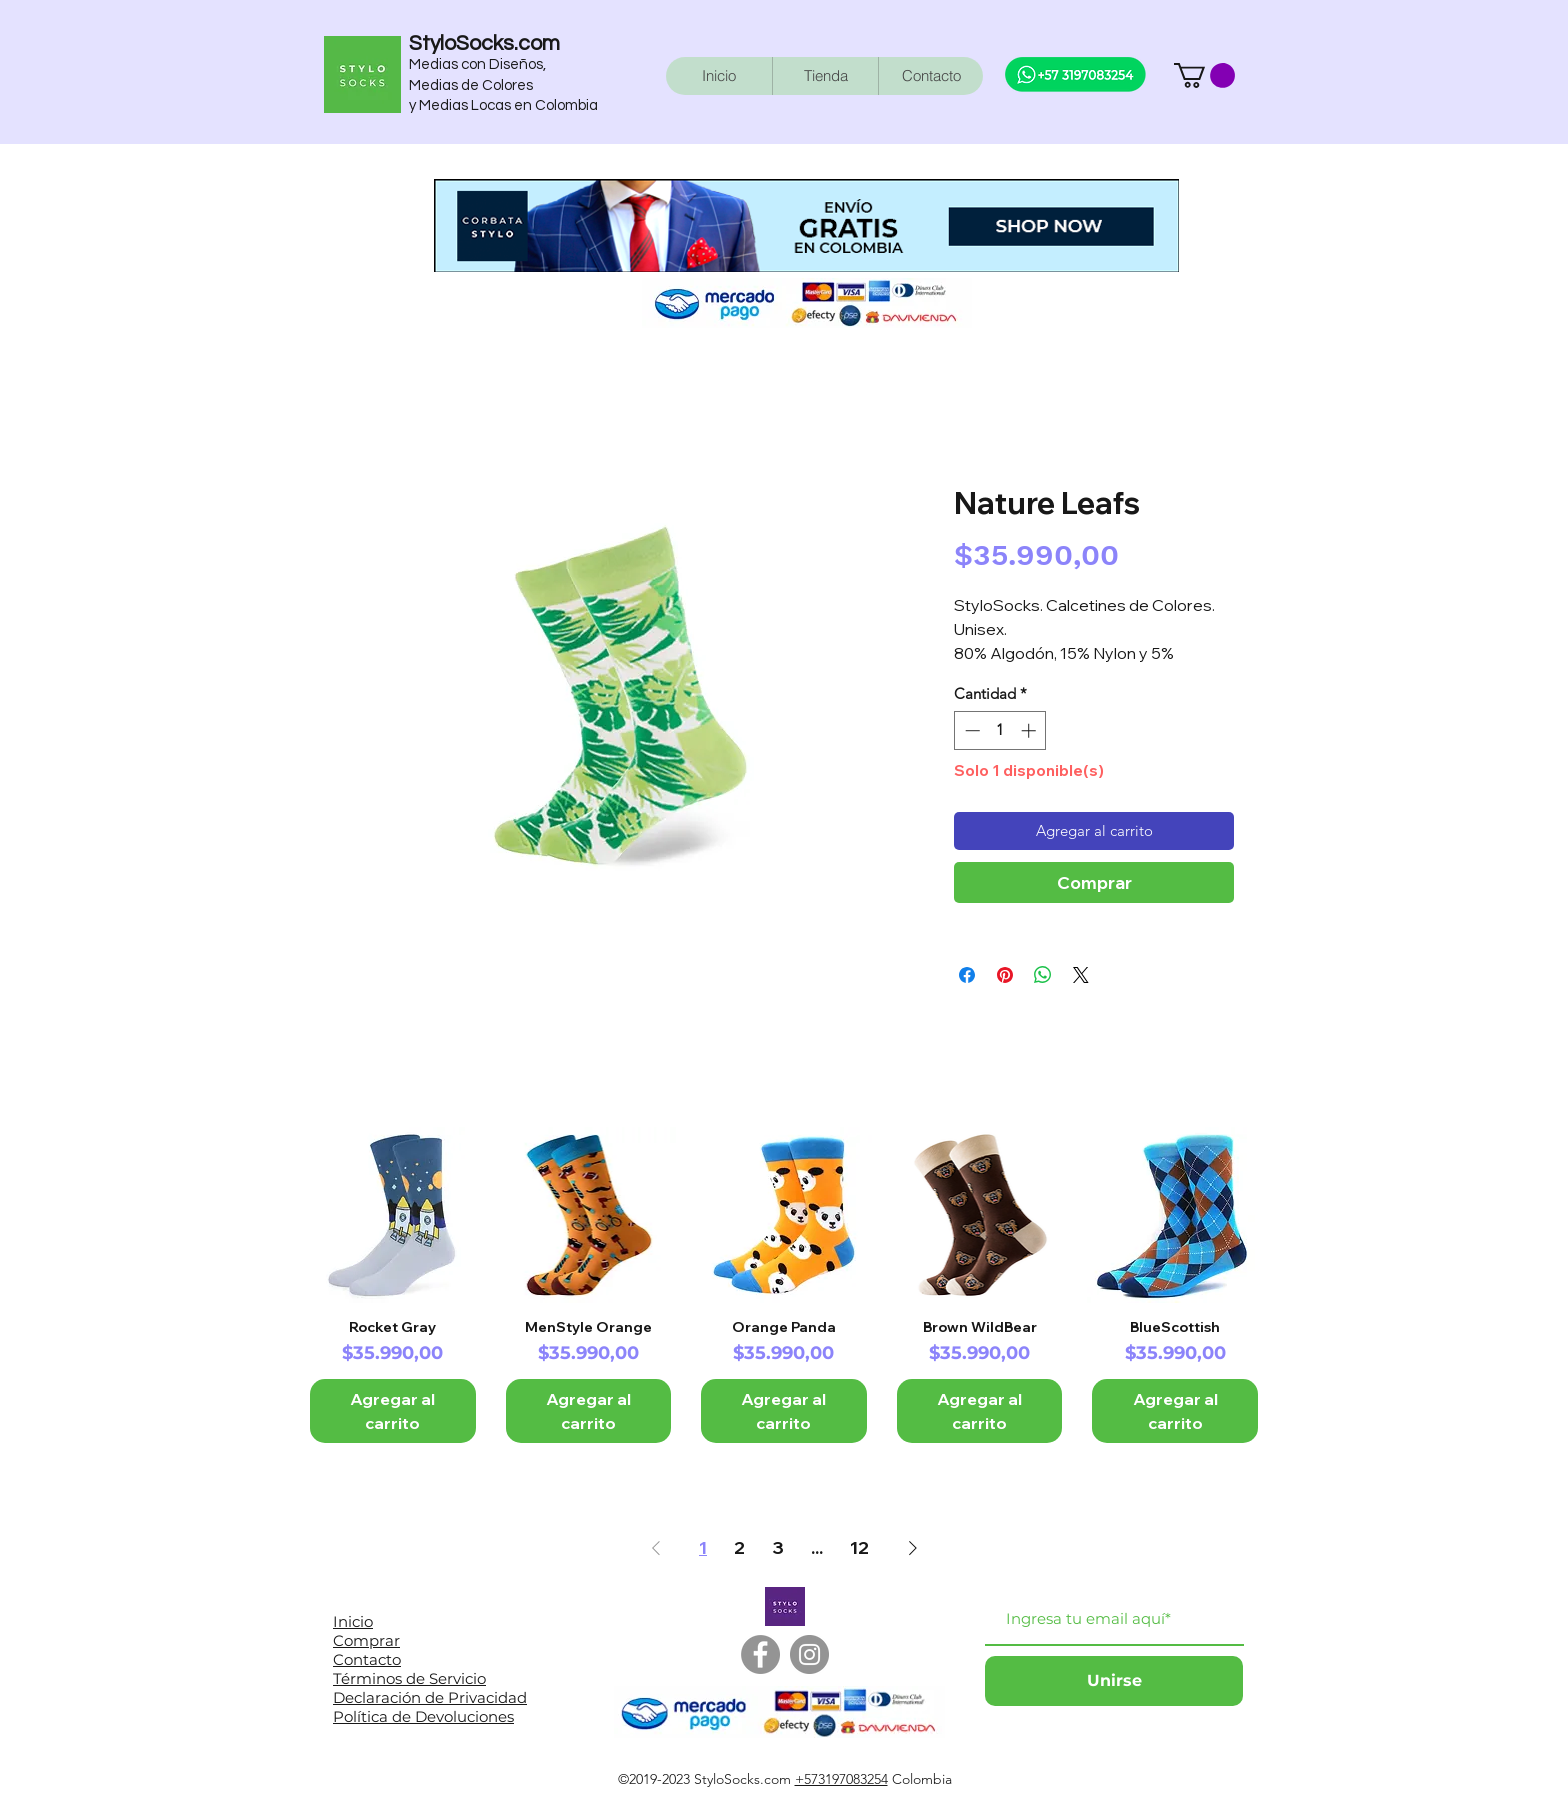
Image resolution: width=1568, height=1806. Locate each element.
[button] (1204, 75)
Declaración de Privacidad (430, 1697)
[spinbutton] (1000, 730)
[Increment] (1030, 730)
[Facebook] (760, 1654)
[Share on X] (1081, 975)
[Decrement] (970, 730)
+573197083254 (841, 1779)
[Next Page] (913, 1548)
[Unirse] (1114, 1681)
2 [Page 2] (739, 1547)
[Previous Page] (656, 1548)
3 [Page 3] (778, 1547)
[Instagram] (809, 1654)
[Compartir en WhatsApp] (1043, 975)
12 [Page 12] (859, 1547)
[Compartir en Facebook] (967, 975)
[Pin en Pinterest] (1005, 975)
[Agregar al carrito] (393, 1411)
